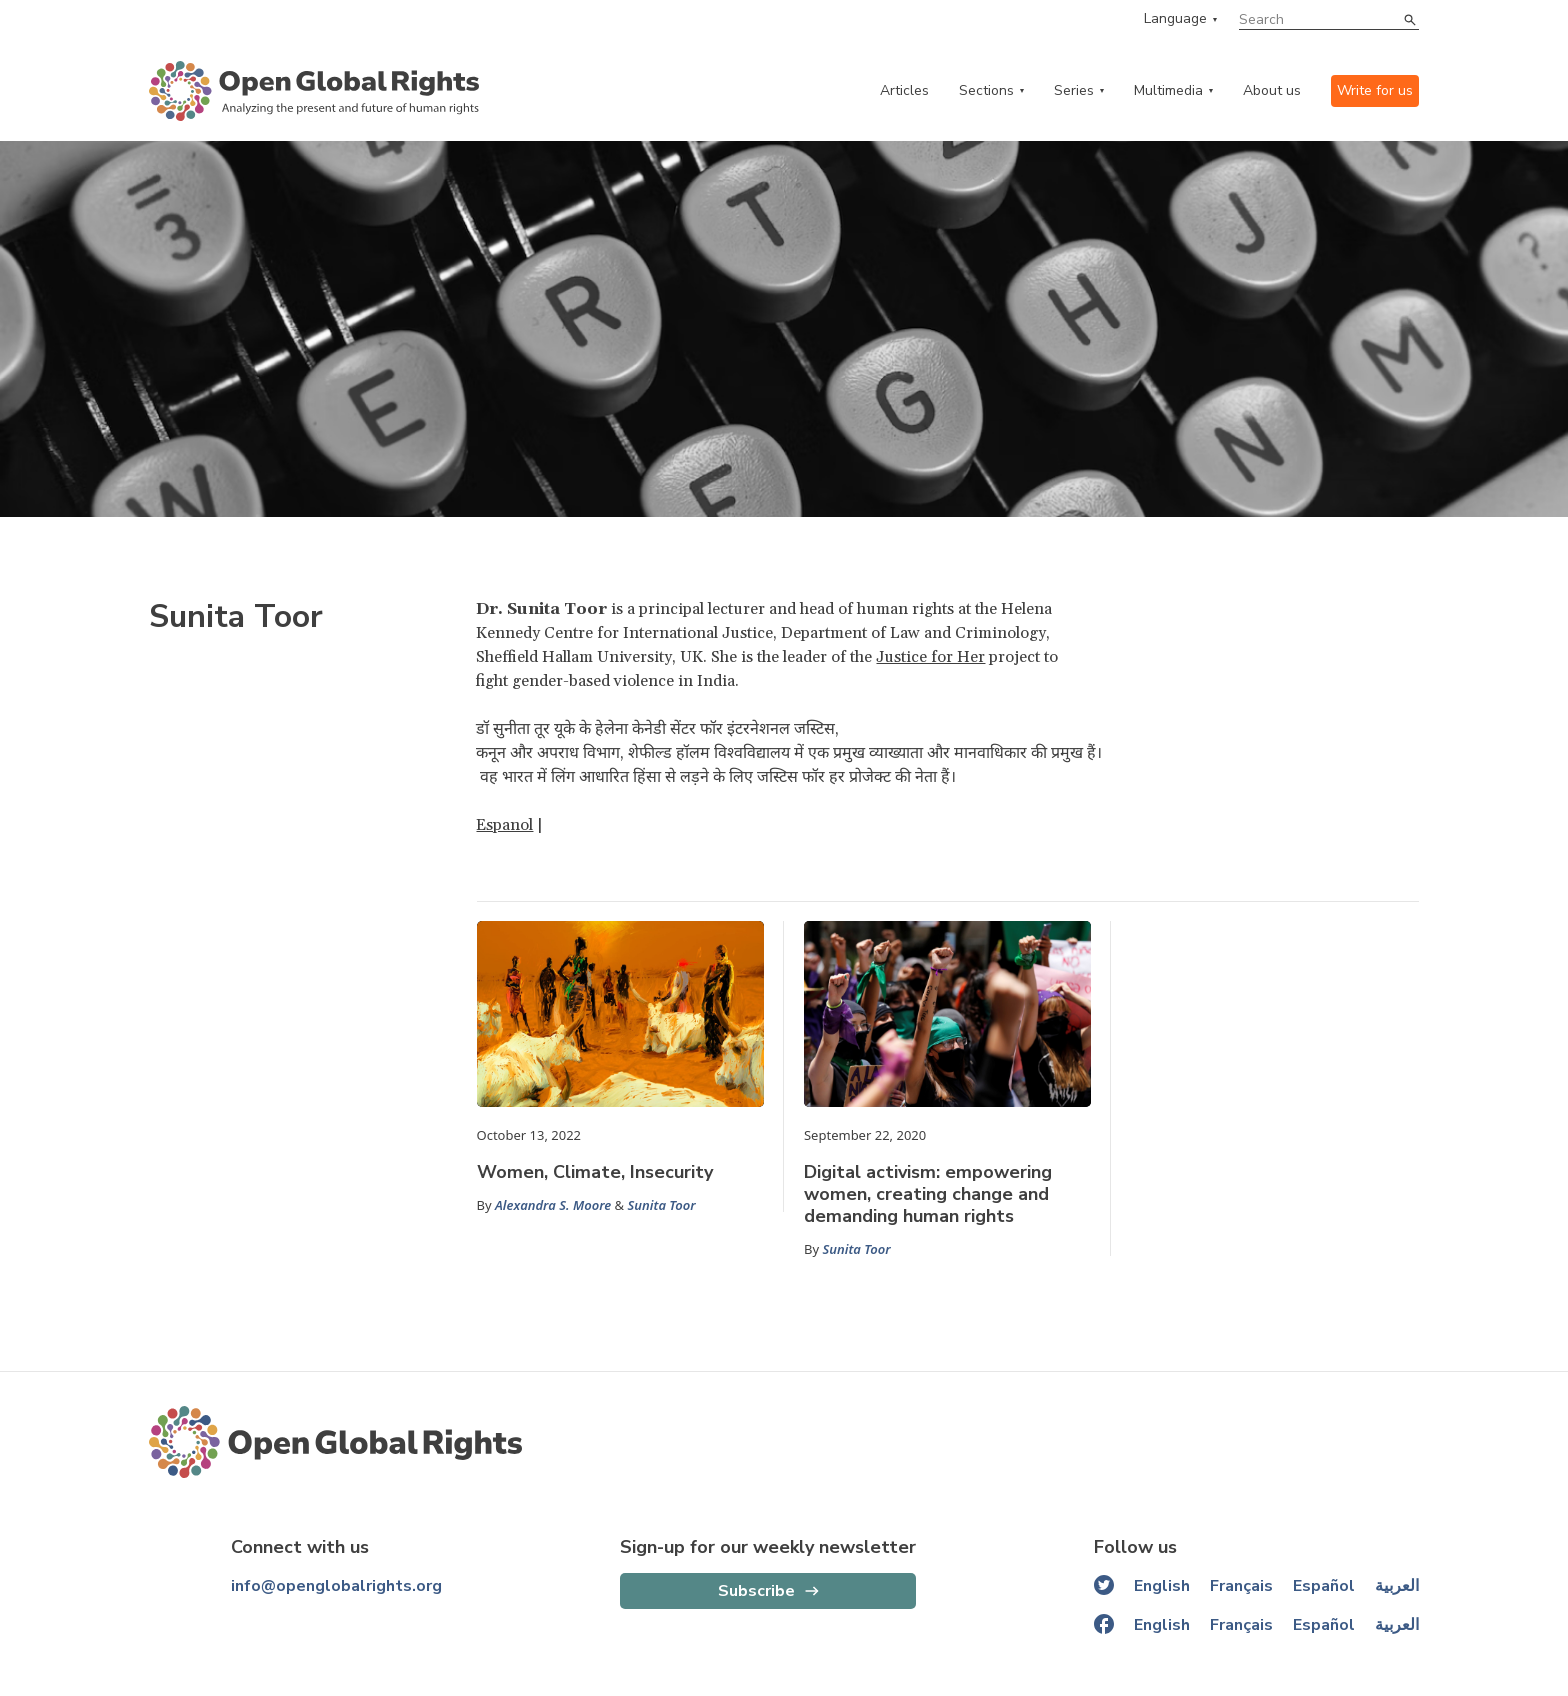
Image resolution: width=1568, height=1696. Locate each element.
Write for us (1375, 90)
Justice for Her (930, 657)
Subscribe (756, 1591)
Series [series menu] (1074, 90)
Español (1324, 1586)
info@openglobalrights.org (336, 1586)
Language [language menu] (1175, 19)
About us (1272, 90)
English (1162, 1586)
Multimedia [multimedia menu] (1168, 90)
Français (1241, 1586)
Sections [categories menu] (986, 90)
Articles (904, 90)
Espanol (504, 825)
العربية (1397, 1586)
